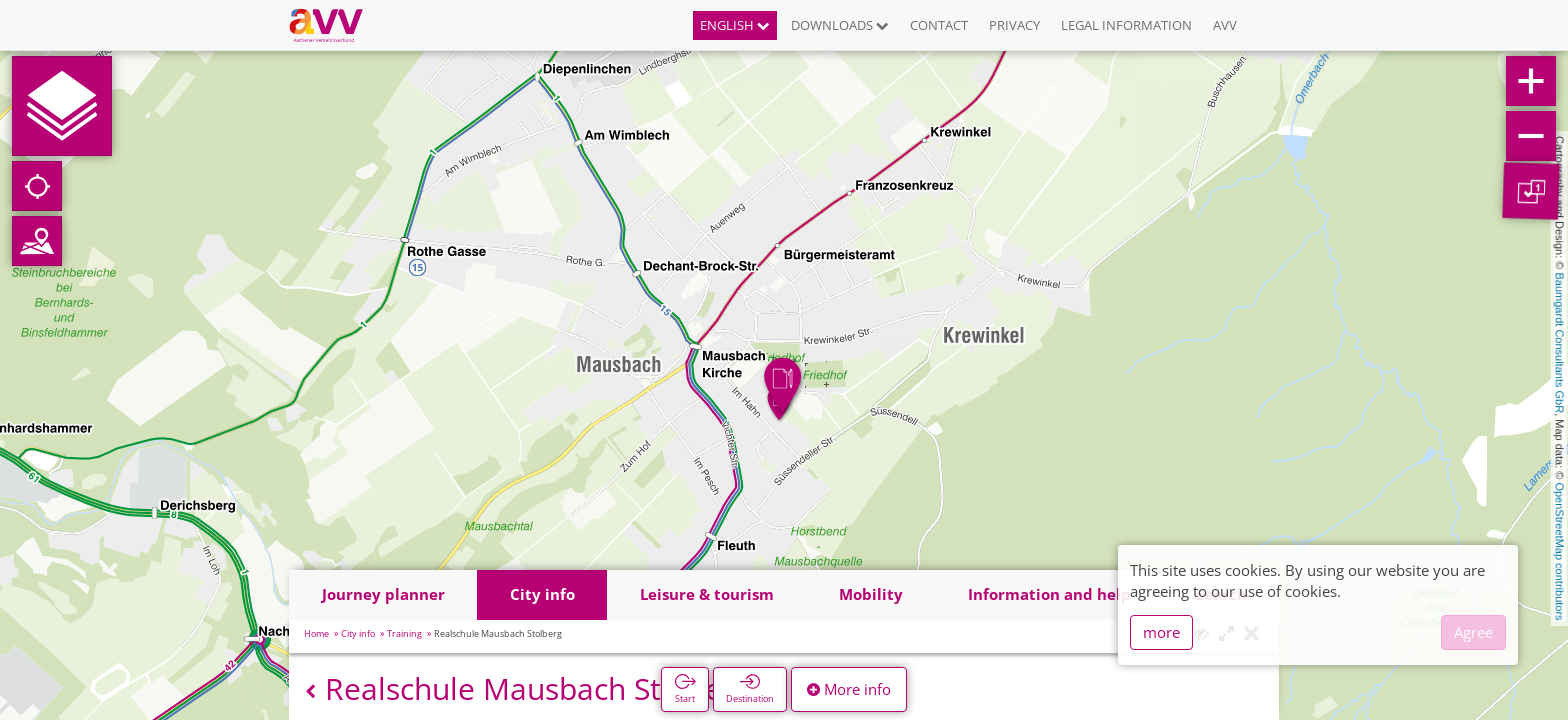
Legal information (1126, 25)
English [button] (735, 25)
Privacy (1014, 25)
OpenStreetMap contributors (1560, 551)
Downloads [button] (840, 25)
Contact (939, 25)
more (1161, 632)
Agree (1473, 632)
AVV (1225, 25)
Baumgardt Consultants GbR (1560, 343)
